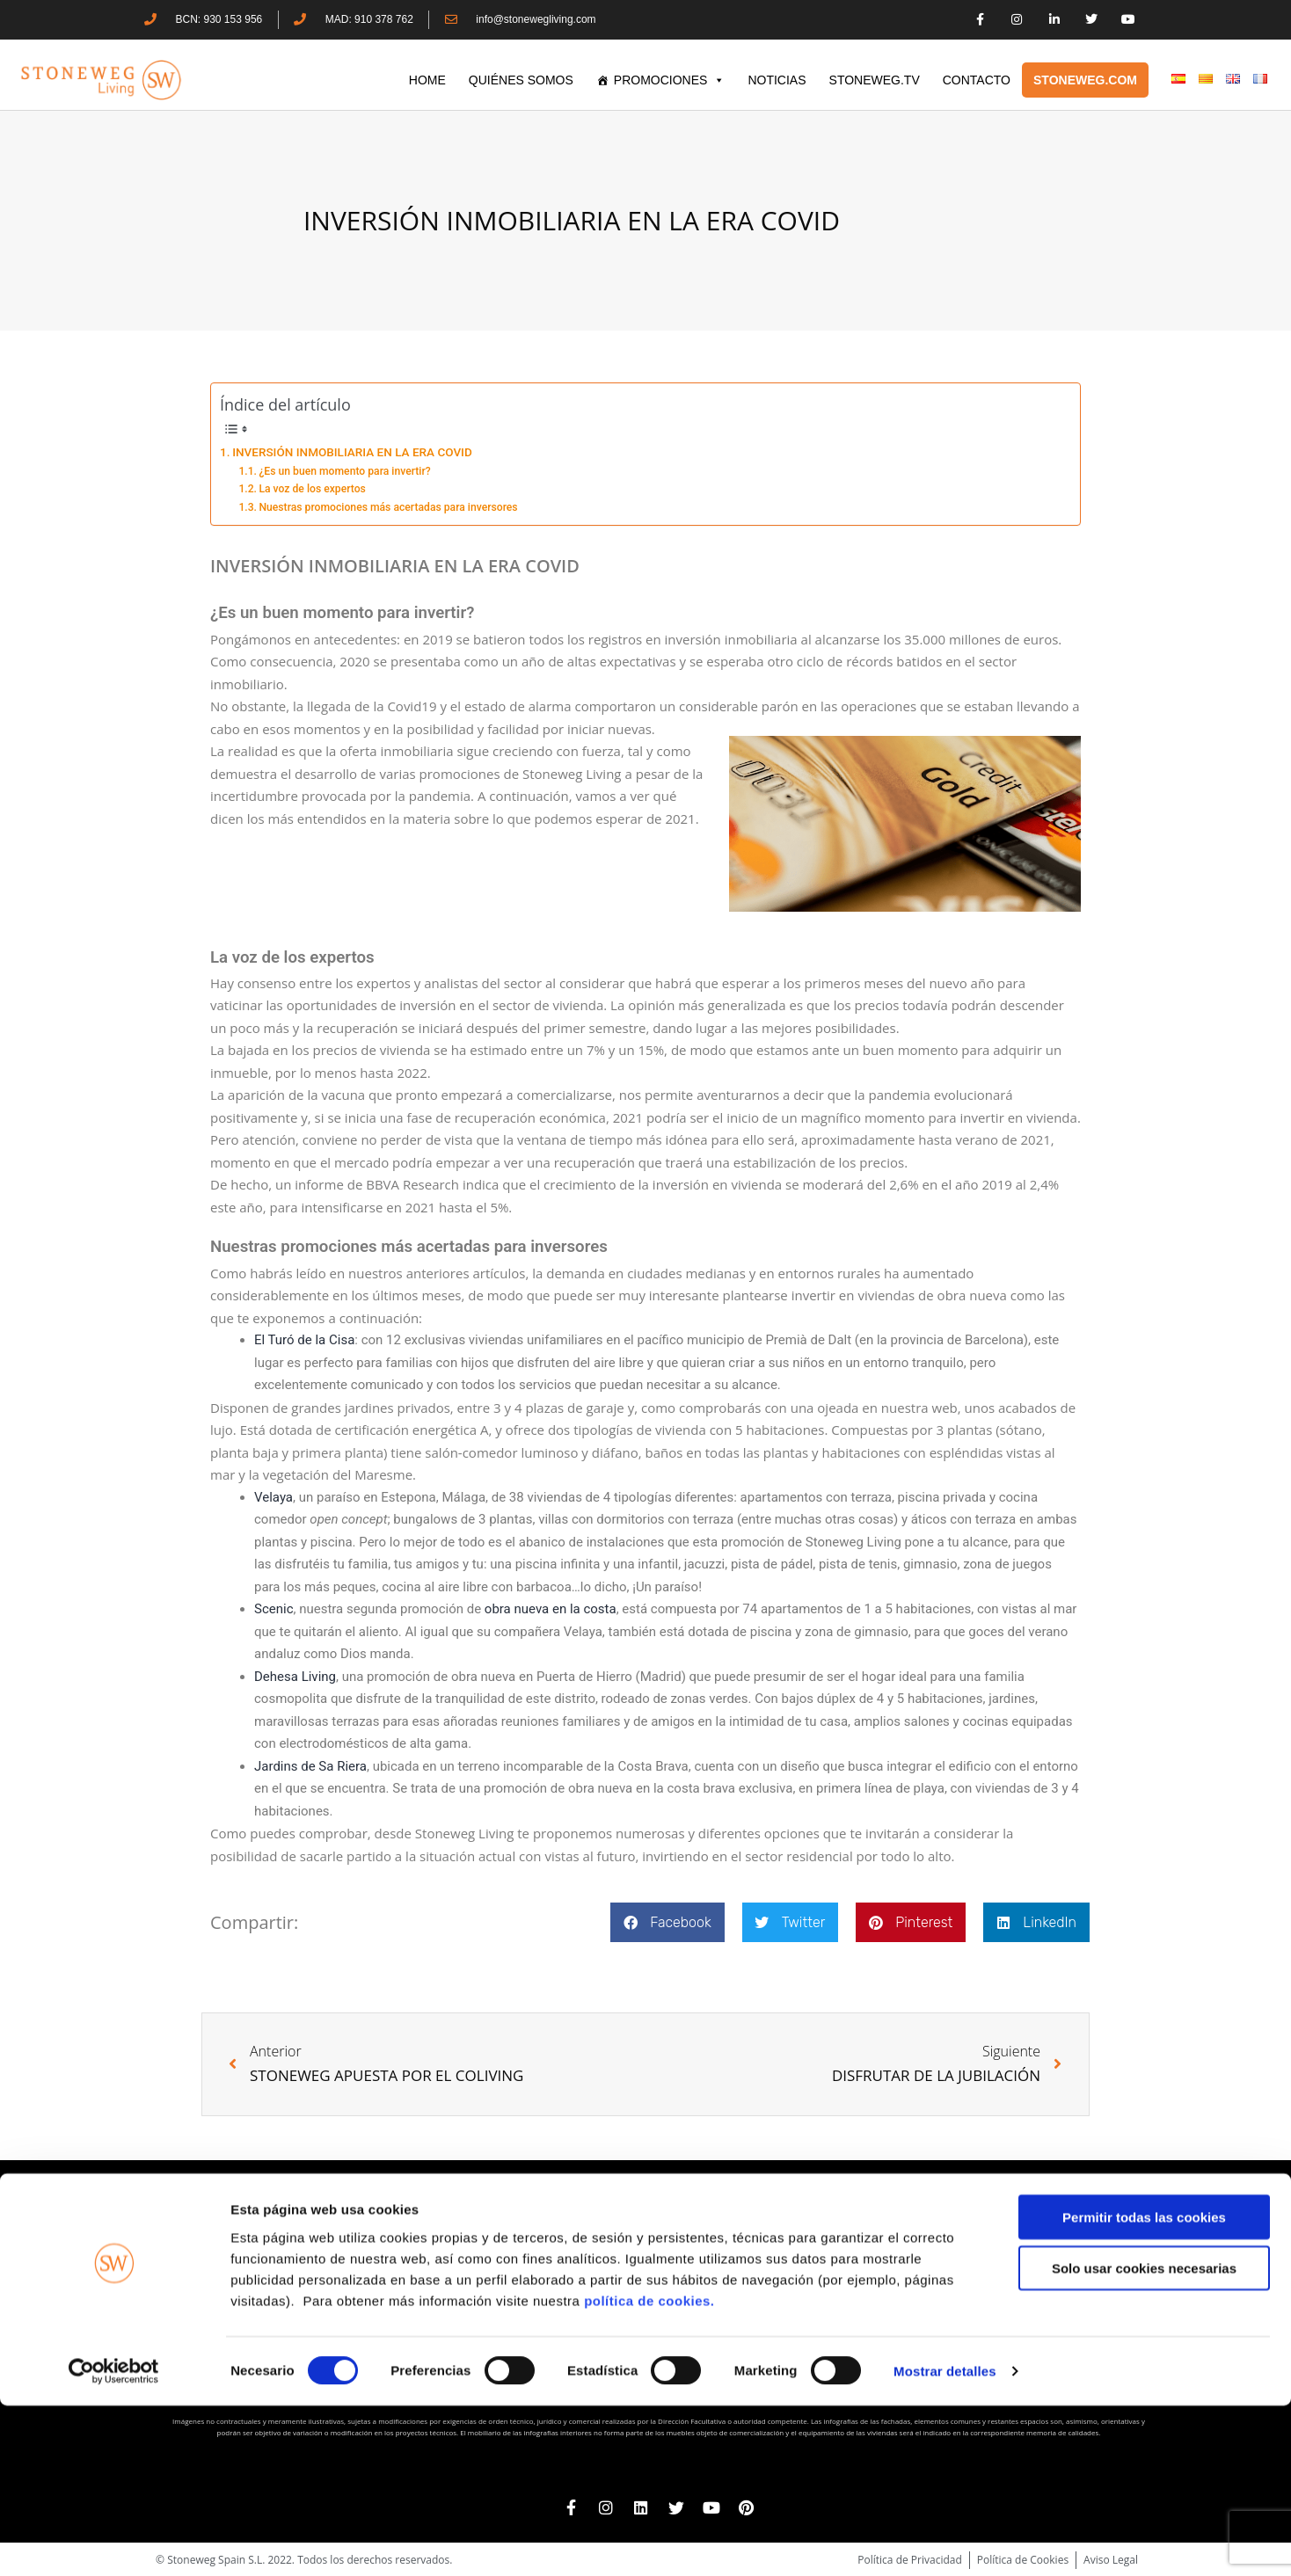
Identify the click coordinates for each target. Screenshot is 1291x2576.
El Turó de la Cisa (304, 1340)
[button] (667, 1922)
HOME (427, 80)
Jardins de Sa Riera (310, 1766)
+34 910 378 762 (682, 2286)
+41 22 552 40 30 (993, 2318)
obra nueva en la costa (550, 1609)
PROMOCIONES (670, 80)
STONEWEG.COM (1085, 80)
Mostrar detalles (944, 2541)
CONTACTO (976, 80)
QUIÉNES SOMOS (521, 80)
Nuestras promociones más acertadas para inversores (388, 507)
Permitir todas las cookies (1144, 2386)
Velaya (273, 1497)
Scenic (274, 1609)
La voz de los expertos (312, 489)
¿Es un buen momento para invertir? (344, 471)
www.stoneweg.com (984, 2335)
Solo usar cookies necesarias (1144, 2438)
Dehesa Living (295, 1677)
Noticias (777, 80)
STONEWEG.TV (874, 80)
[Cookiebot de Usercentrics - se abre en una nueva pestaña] (114, 2542)
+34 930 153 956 (367, 2286)
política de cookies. (651, 2470)
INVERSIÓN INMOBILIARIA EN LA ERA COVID (352, 452)
